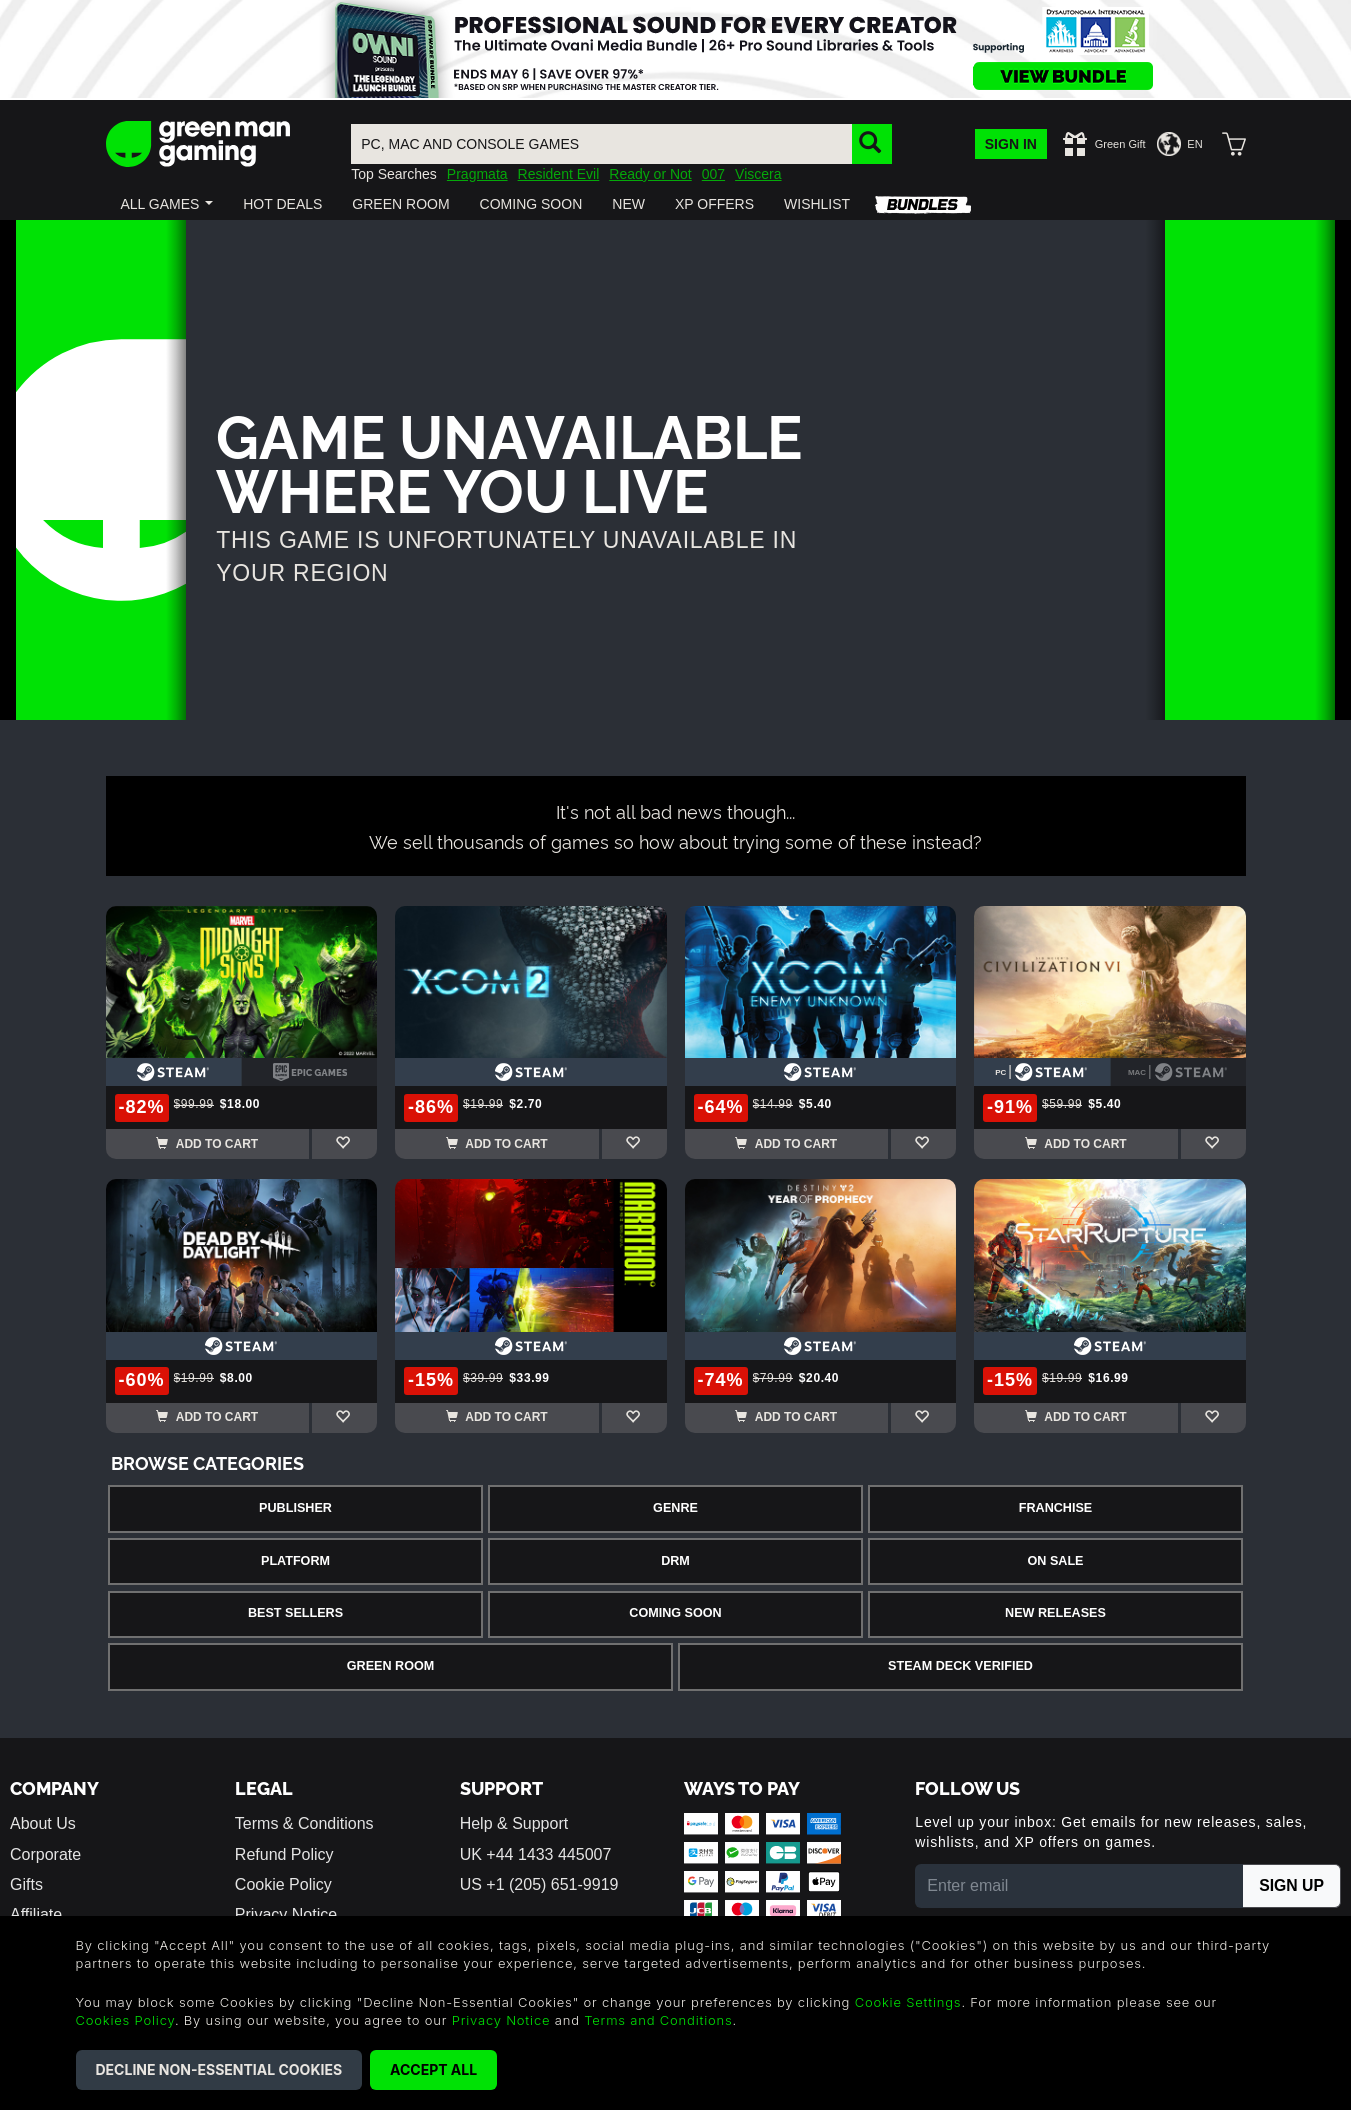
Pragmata (477, 174)
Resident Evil (559, 174)
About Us (43, 1823)
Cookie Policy (283, 1884)
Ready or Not (650, 174)
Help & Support (514, 1823)
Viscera (758, 174)
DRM (675, 1561)
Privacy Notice (501, 2020)
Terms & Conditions (304, 1823)
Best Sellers (295, 1613)
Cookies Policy (125, 2020)
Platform (295, 1561)
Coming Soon (675, 1613)
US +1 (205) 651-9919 (539, 1884)
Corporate (45, 1854)
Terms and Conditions (658, 2020)
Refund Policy (284, 1854)
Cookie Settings (908, 2002)
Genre (675, 1508)
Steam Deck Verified (960, 1666)
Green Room (390, 1666)
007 (713, 174)
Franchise (1055, 1508)
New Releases (1055, 1613)
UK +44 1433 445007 (536, 1854)
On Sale (1056, 1561)
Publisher (295, 1508)
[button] (167, 204)
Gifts (26, 1884)
